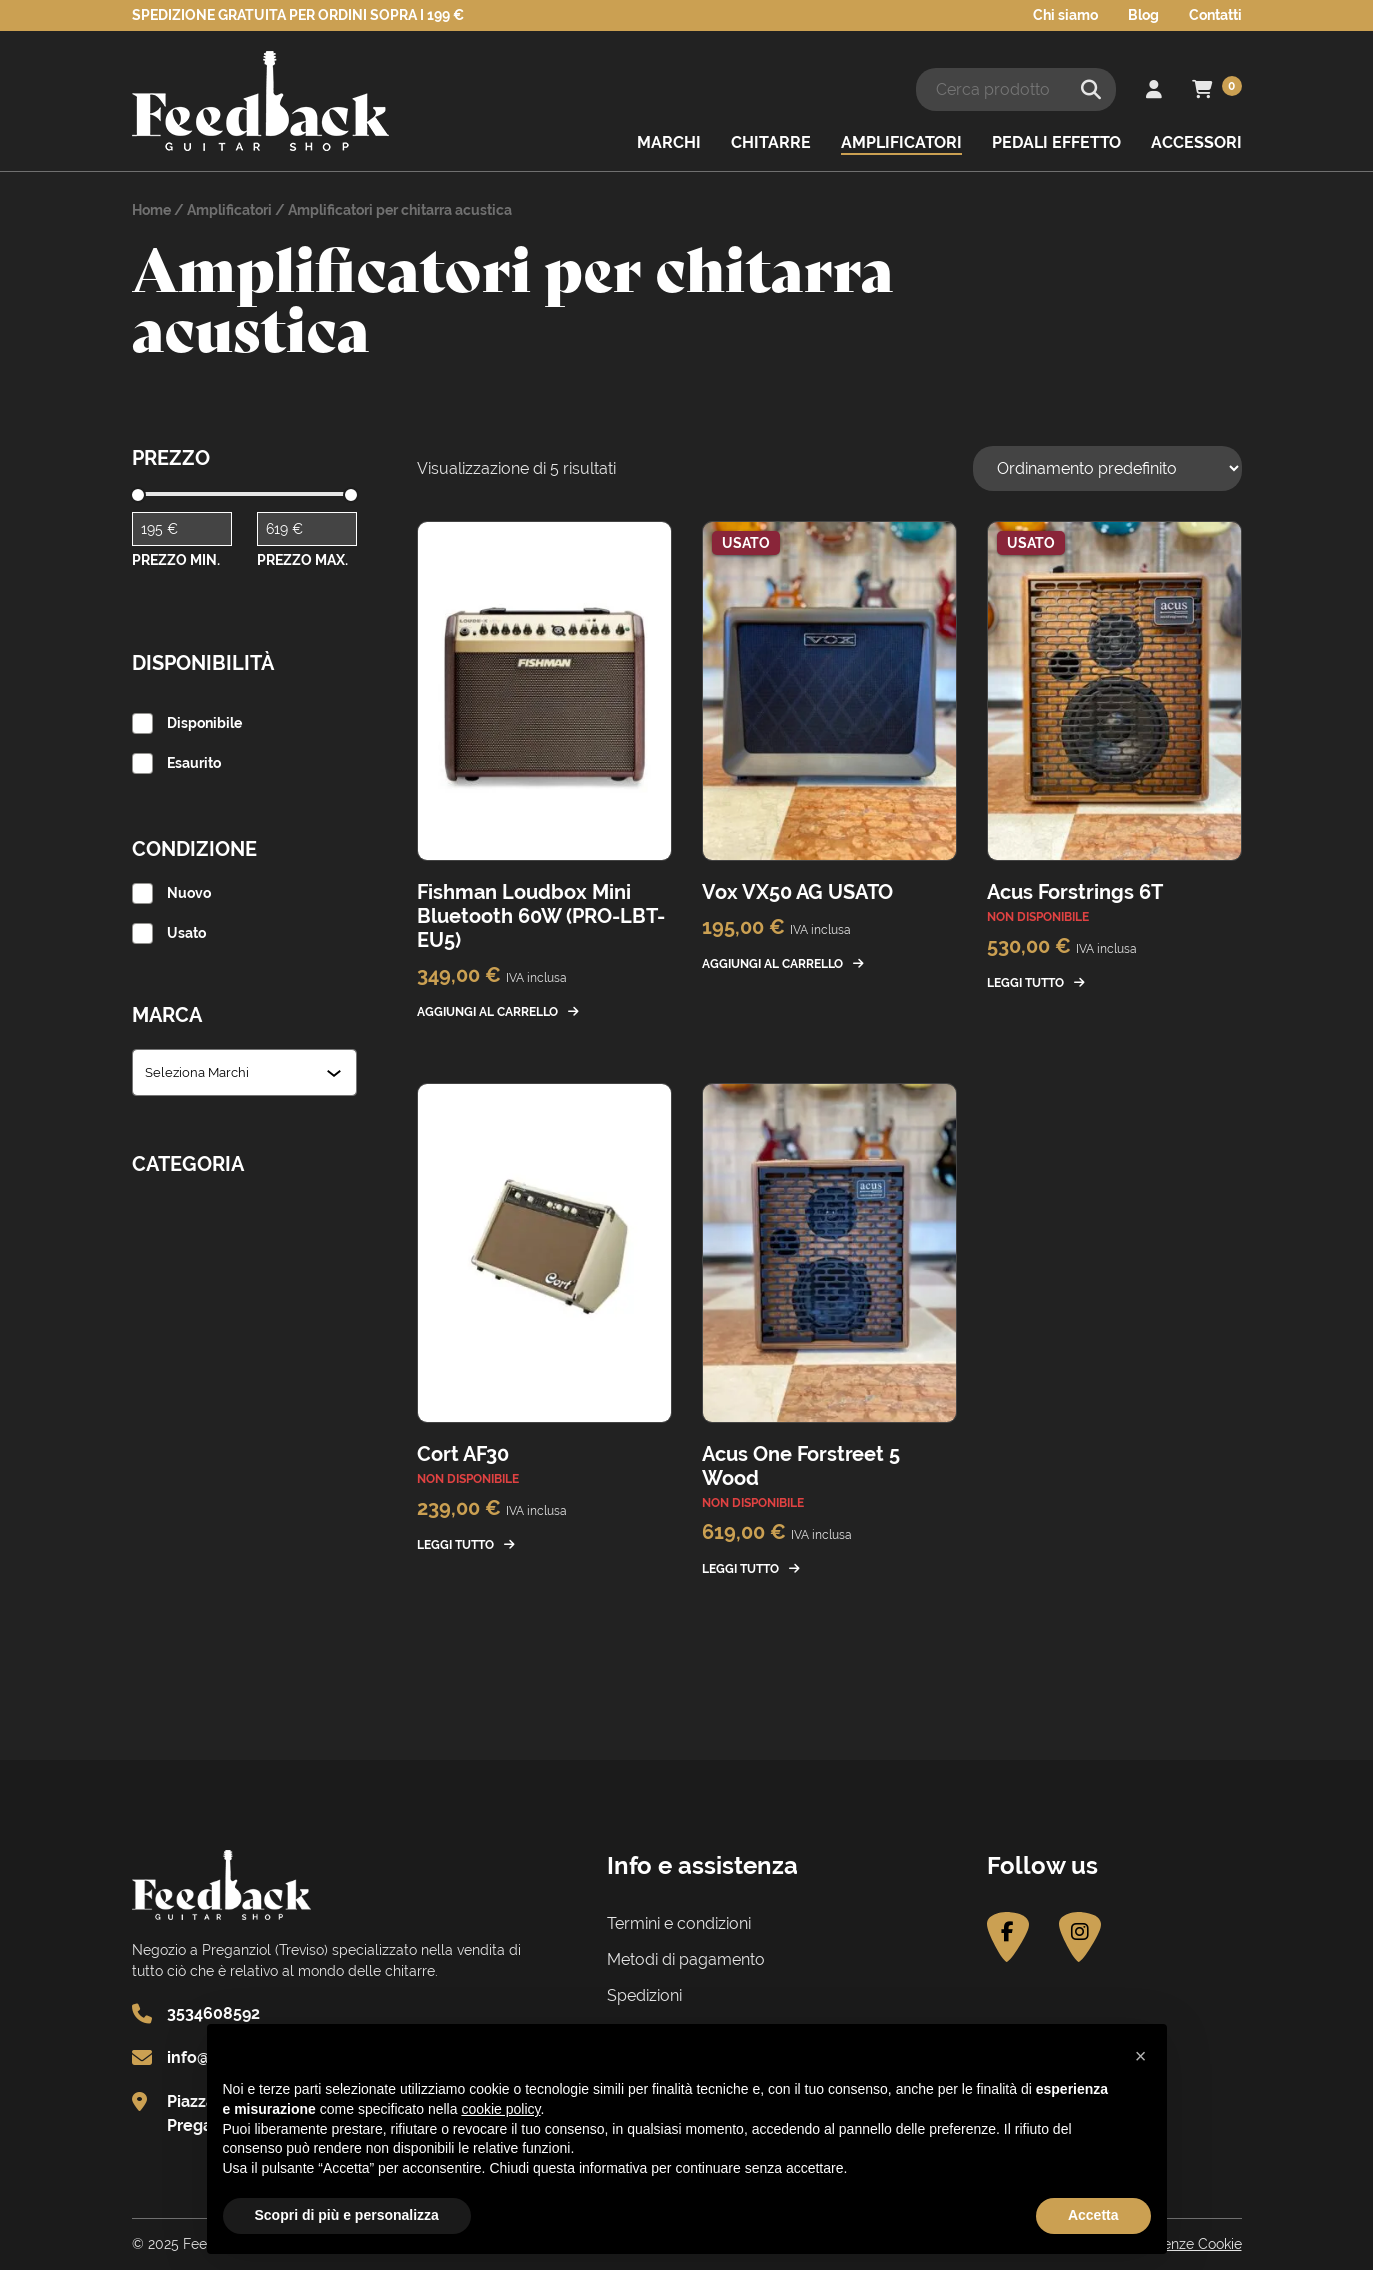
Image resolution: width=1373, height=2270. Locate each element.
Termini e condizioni (679, 1923)
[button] (1141, 2056)
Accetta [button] (1093, 2215)
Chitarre (771, 142)
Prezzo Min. (176, 560)
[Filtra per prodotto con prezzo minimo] (182, 529)
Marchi (669, 142)
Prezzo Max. (302, 560)
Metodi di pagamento (686, 1959)
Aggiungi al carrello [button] (487, 1012)
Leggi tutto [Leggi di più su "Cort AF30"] (455, 1545)
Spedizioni (644, 1995)
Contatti (1215, 15)
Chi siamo (1065, 15)
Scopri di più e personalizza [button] (347, 2215)
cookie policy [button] (500, 2109)
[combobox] (235, 1072)
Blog (1143, 15)
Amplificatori (901, 142)
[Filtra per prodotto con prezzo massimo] (307, 529)
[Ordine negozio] (1107, 468)
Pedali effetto (1056, 142)
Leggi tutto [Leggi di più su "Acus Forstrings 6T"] (1025, 983)
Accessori (1196, 142)
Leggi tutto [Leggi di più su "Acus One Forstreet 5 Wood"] (740, 1569)
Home (151, 210)
